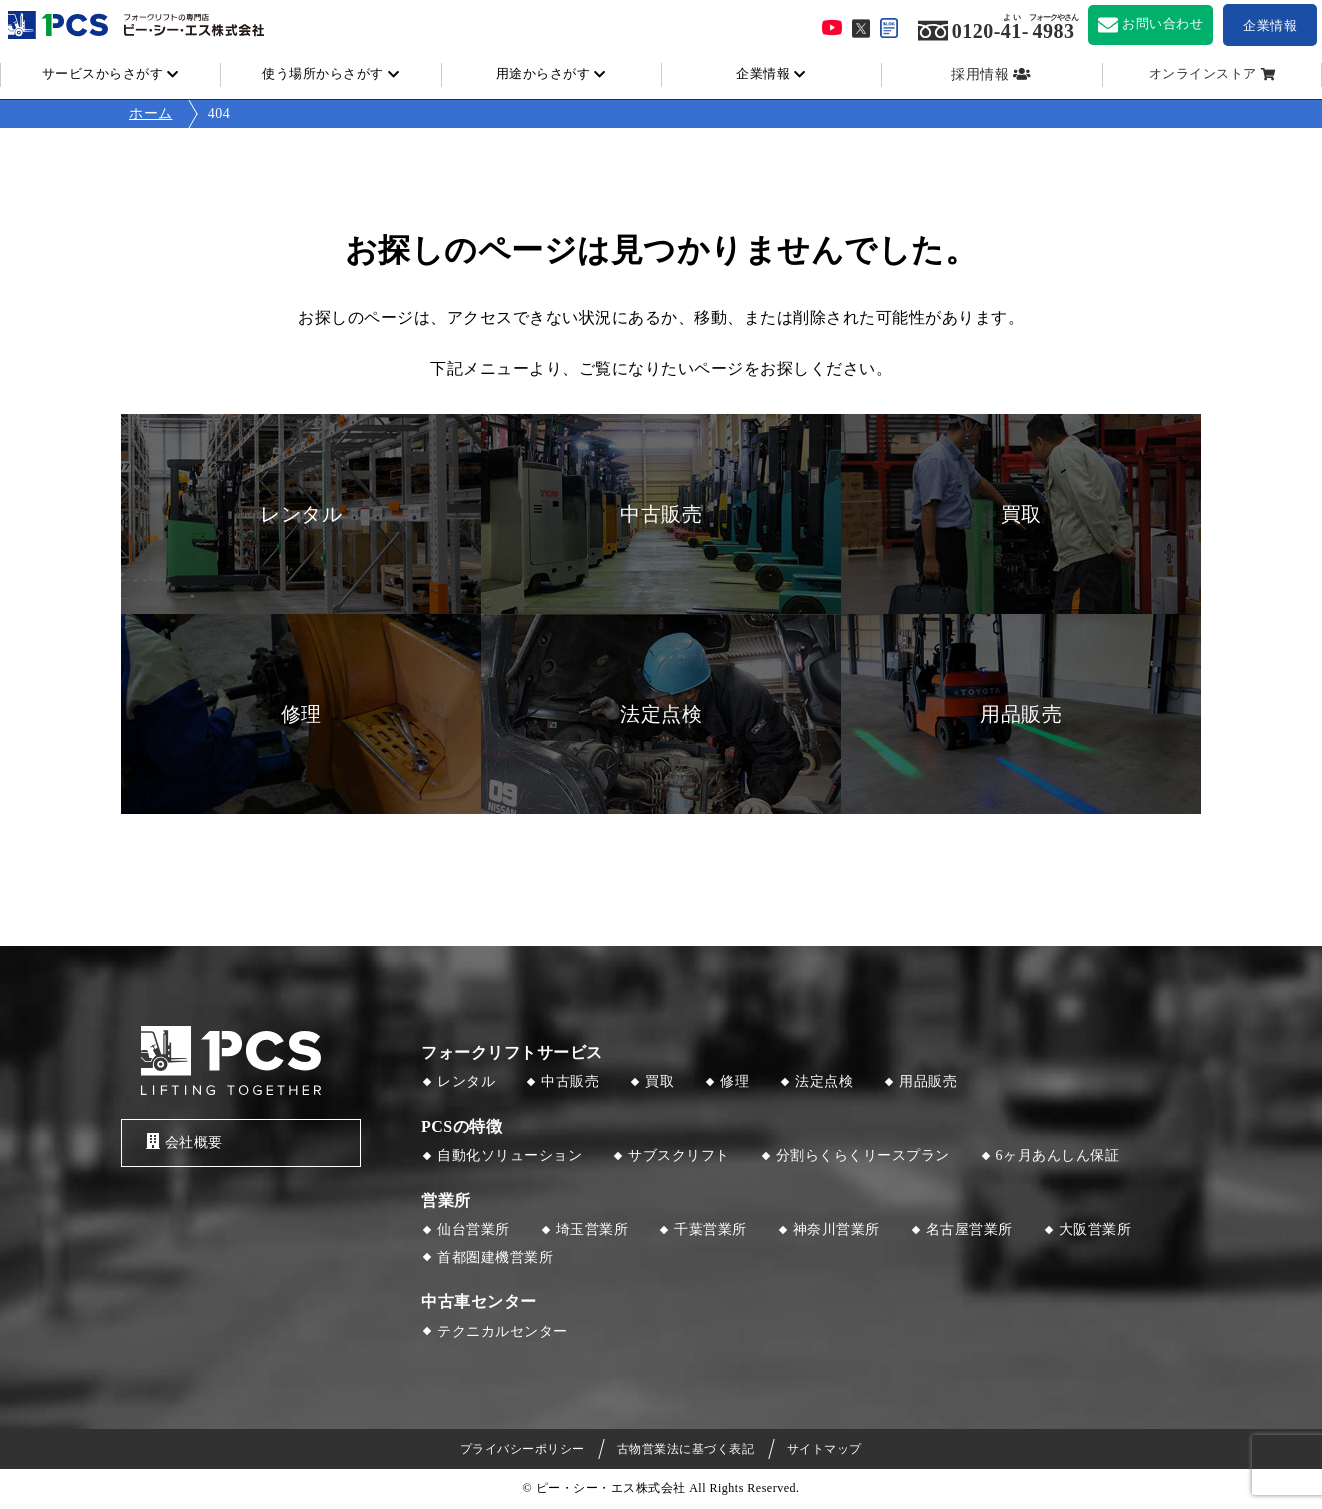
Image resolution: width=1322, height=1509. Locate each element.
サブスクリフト (679, 1155)
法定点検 (824, 1081)
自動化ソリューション (509, 1155)
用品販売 (928, 1081)
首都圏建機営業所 (495, 1257)
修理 (734, 1081)
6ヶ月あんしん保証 (1058, 1155)
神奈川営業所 (836, 1229)
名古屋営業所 (969, 1229)
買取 (659, 1081)
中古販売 (570, 1081)
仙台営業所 (473, 1229)
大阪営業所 (1095, 1229)
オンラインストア (1203, 74)
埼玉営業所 (592, 1229)
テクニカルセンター (502, 1331)
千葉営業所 (710, 1229)
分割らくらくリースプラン (863, 1155)
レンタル (466, 1081)
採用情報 (980, 74)
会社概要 (184, 1141)
